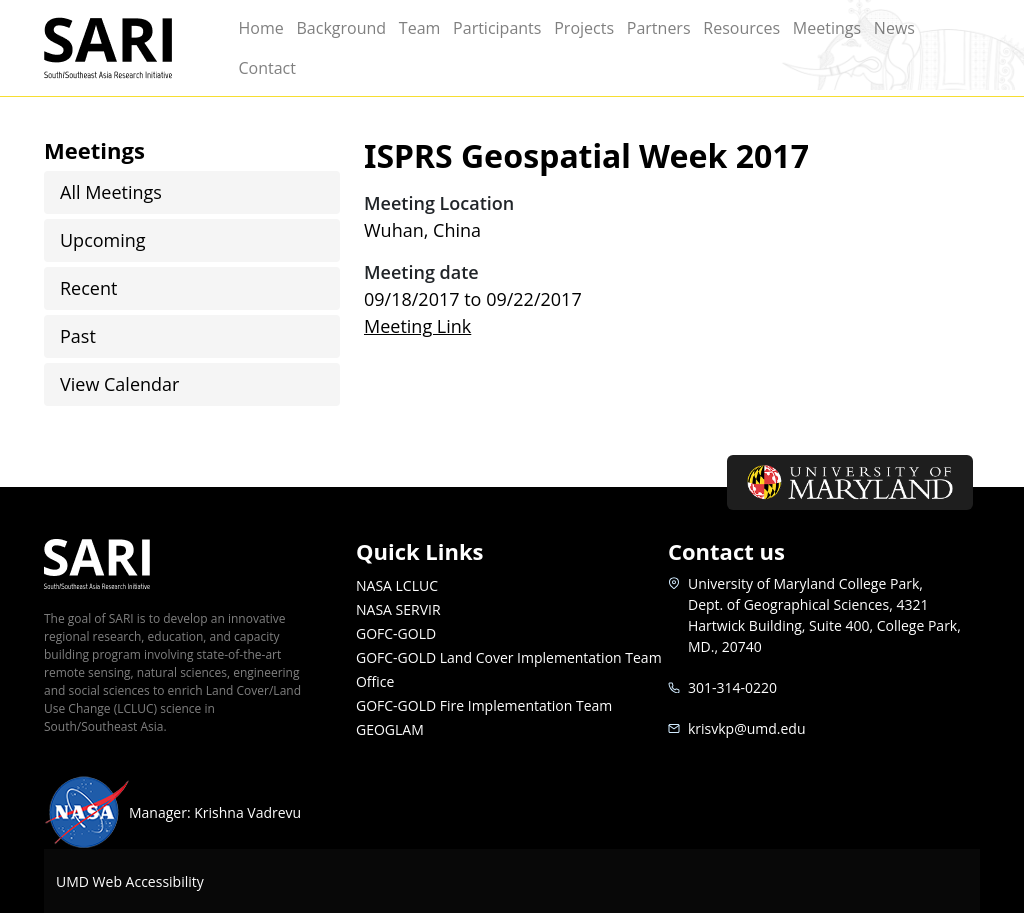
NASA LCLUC (397, 585)
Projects (584, 28)
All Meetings (111, 192)
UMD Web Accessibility (130, 881)
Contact (266, 68)
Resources (741, 28)
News (894, 28)
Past (78, 336)
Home (260, 28)
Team (420, 28)
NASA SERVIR (398, 609)
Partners (659, 28)
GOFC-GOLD (396, 633)
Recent (88, 288)
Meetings (827, 28)
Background (341, 28)
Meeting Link (417, 326)
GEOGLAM (390, 729)
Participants (497, 28)
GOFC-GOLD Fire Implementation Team (484, 705)
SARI (130, 48)
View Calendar (119, 384)
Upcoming (103, 240)
